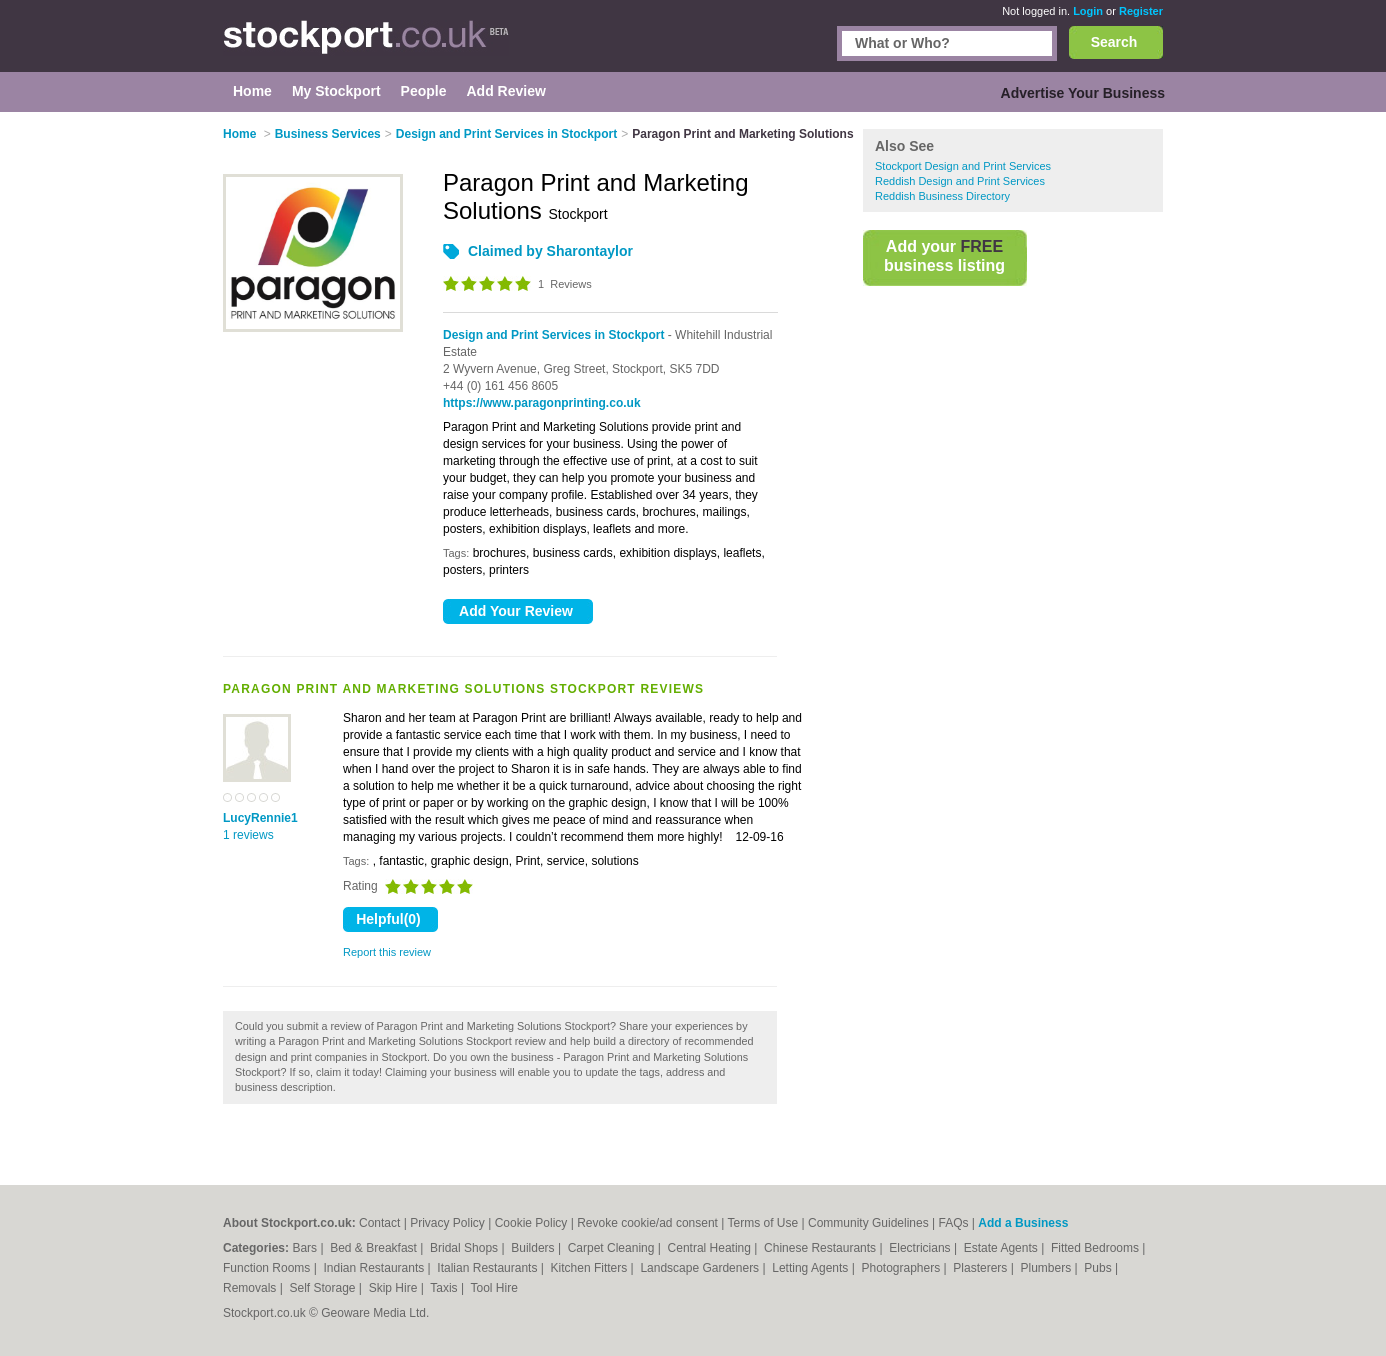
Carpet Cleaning (613, 1248)
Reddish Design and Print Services (960, 181)
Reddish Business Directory (942, 196)
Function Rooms (268, 1268)
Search (1114, 42)
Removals (251, 1288)
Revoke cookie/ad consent (647, 1223)
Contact (379, 1223)
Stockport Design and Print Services (963, 166)
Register (1141, 11)
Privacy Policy (447, 1223)
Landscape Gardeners (701, 1268)
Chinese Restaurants (821, 1248)
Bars (306, 1248)
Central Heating (711, 1248)
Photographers (902, 1268)
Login (1088, 11)
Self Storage (323, 1288)
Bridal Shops (465, 1248)
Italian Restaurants (488, 1268)
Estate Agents (1002, 1248)
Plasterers (981, 1268)
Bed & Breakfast (375, 1248)
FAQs (954, 1223)
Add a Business (1023, 1223)
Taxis (445, 1288)
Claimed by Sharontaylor (550, 251)
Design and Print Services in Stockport (553, 335)
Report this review (387, 952)
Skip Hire (395, 1288)
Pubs (1099, 1268)
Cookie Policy (531, 1223)
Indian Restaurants (376, 1268)
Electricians (921, 1248)
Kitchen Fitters (591, 1268)
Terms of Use (763, 1223)
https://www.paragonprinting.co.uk (542, 403)
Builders (534, 1248)
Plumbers (1047, 1268)
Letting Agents (811, 1268)
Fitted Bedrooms (1096, 1248)
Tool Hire (494, 1288)
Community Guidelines (868, 1223)
